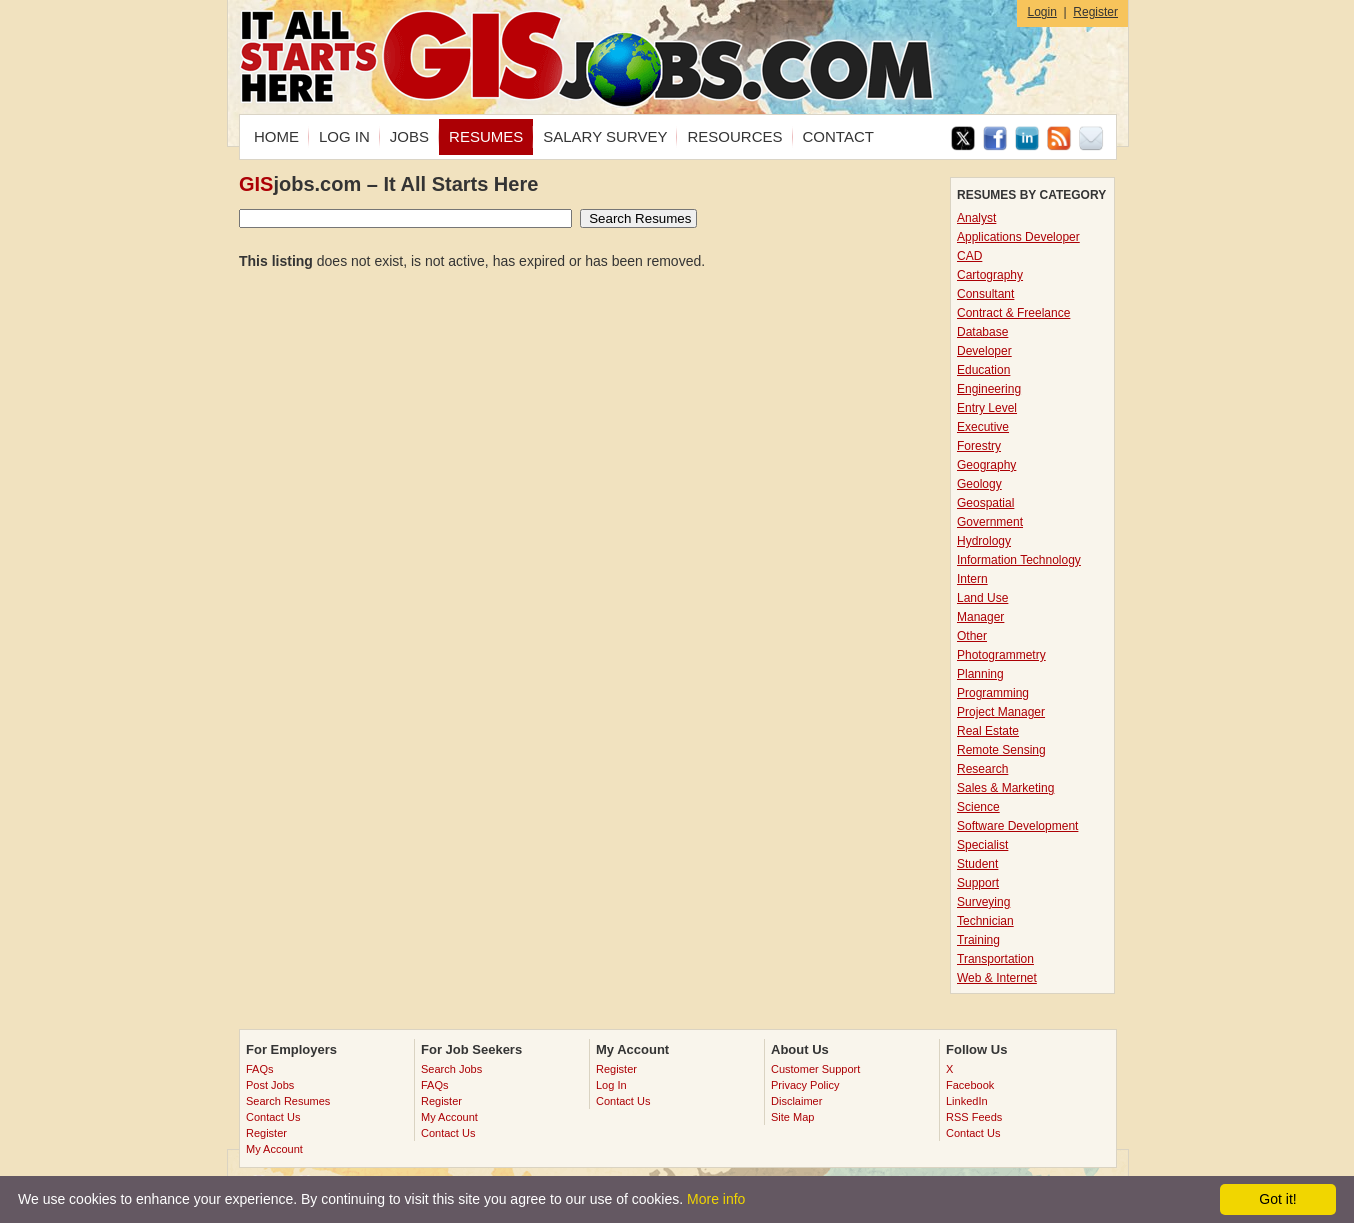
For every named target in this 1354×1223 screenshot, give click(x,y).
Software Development (1017, 826)
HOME (276, 136)
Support (978, 883)
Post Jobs (270, 1085)
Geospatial (985, 503)
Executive (983, 427)
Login (1041, 12)
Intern (972, 579)
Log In (611, 1085)
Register (1095, 12)
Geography (986, 465)
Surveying (983, 902)
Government (990, 522)
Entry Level (987, 408)
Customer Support (815, 1069)
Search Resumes (288, 1101)
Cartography (990, 275)
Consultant (985, 294)
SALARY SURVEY (605, 136)
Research (982, 769)
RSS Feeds (974, 1117)
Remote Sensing (1001, 750)
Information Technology (1019, 560)
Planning (980, 674)
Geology (979, 484)
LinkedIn (967, 1101)
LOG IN (344, 136)
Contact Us (273, 1117)
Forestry (979, 446)
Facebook (970, 1085)
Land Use (982, 598)
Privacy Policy (805, 1085)
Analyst (976, 218)
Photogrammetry (1001, 655)
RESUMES (486, 136)
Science (978, 807)
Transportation (995, 959)
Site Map (792, 1117)
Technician (985, 921)
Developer (984, 351)
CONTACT (838, 136)
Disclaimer (796, 1101)
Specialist (982, 845)
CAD (969, 256)
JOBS (409, 136)
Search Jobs (451, 1069)
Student (977, 864)
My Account (274, 1149)
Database (982, 332)
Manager (980, 617)
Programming (993, 693)
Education (983, 370)
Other (972, 636)
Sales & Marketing (1005, 788)
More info (716, 1199)
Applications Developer (1018, 237)
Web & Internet (997, 978)
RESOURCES (734, 136)
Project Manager (1001, 712)
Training (978, 940)
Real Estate (988, 731)
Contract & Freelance (1013, 313)
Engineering (989, 389)
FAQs (260, 1069)
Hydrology (984, 541)
